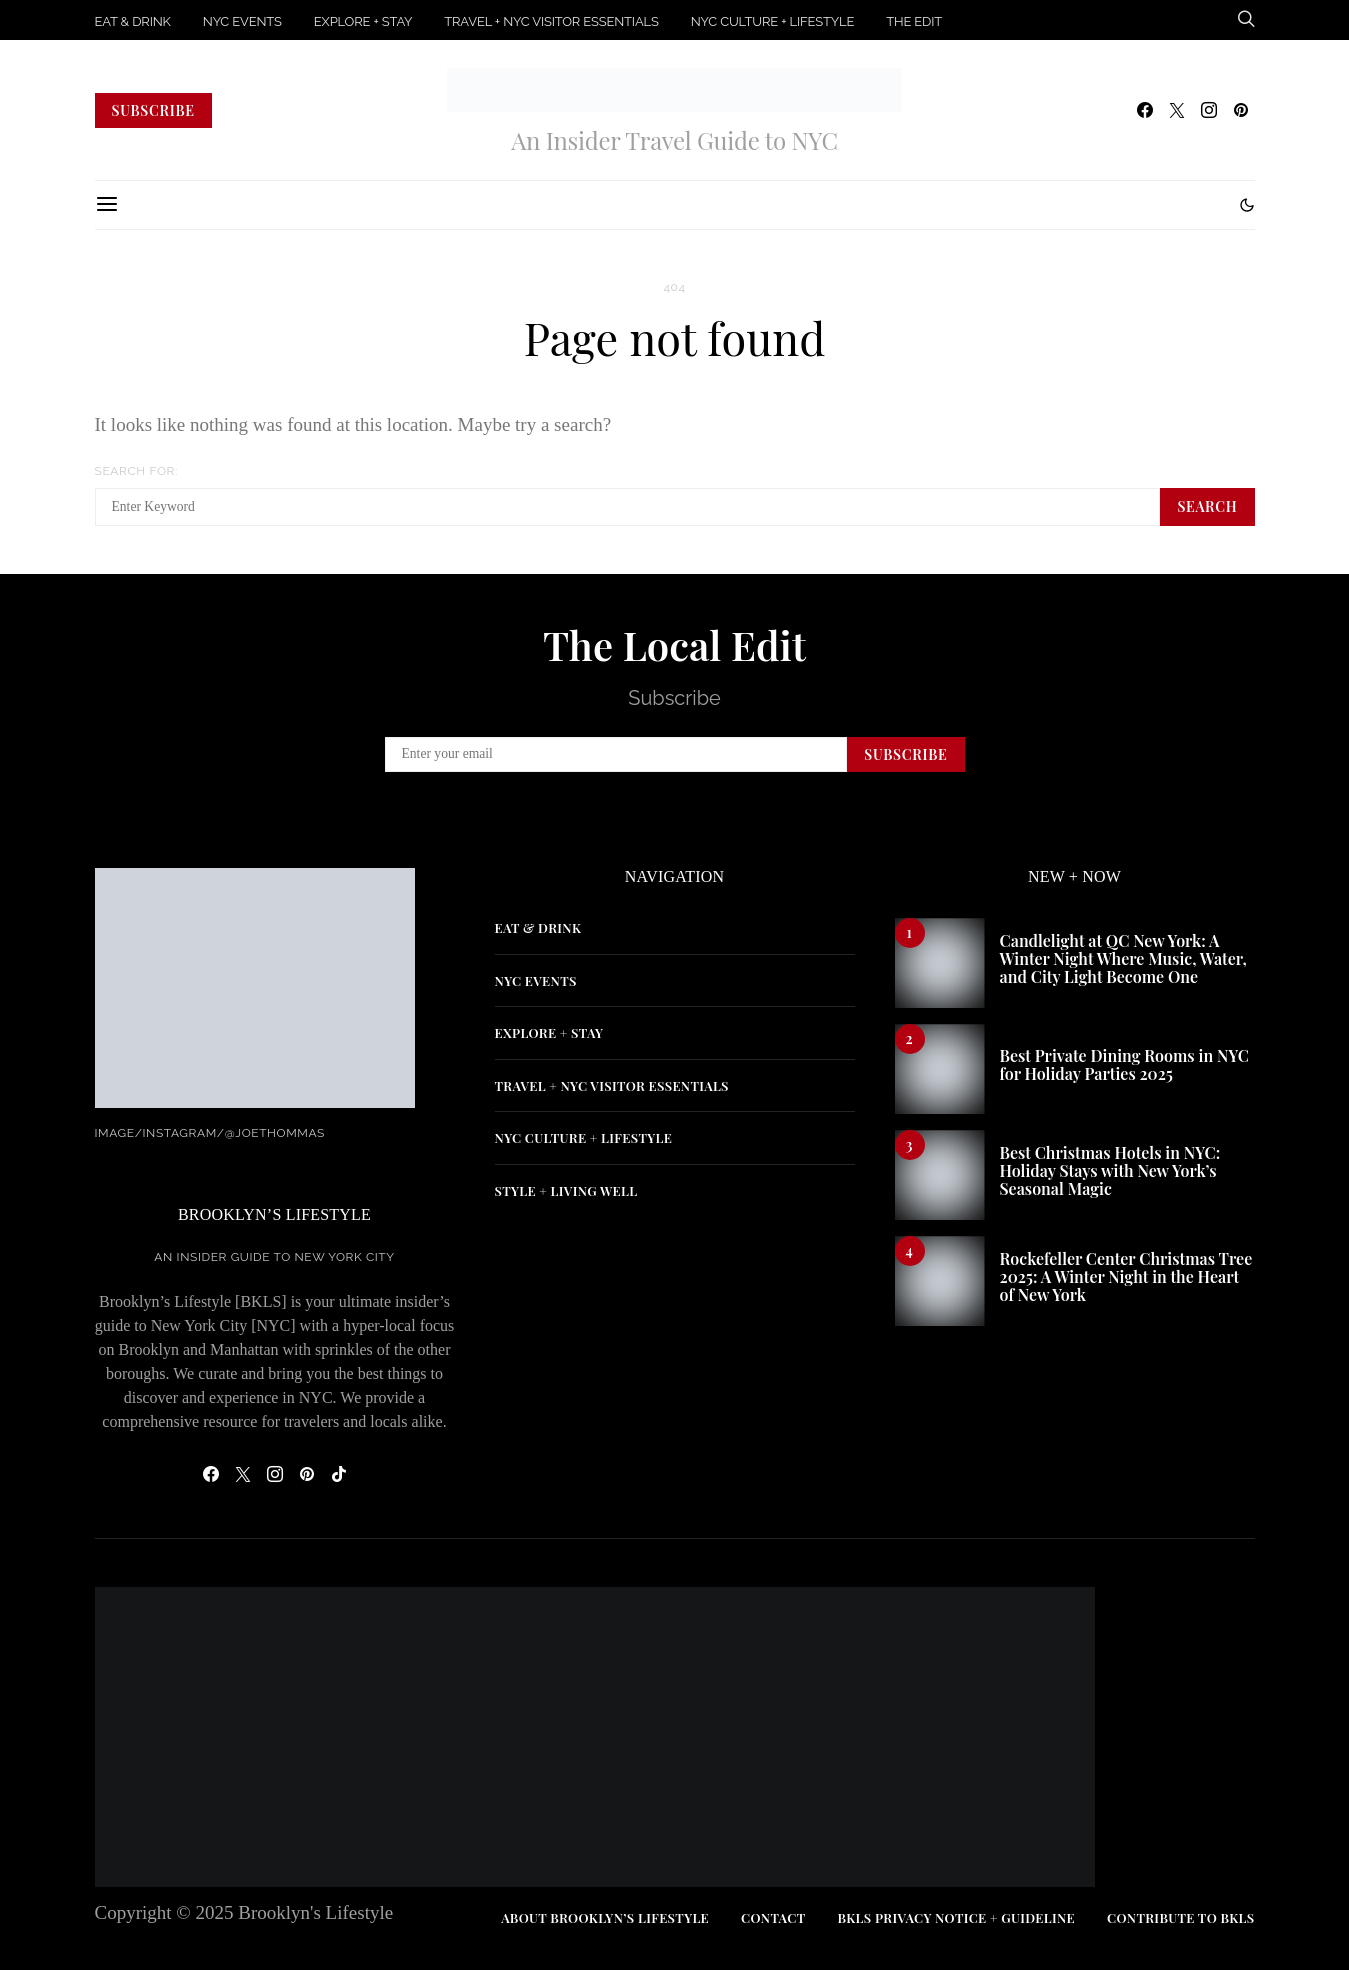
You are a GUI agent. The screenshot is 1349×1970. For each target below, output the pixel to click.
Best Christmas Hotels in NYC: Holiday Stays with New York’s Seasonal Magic (1110, 1170)
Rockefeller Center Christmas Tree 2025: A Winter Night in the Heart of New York (1126, 1276)
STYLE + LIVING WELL (566, 1190)
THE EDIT (914, 21)
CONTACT (773, 1917)
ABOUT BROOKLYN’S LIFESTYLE (605, 1917)
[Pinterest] (1241, 110)
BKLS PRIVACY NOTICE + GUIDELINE (956, 1917)
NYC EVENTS (242, 21)
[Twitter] (1177, 110)
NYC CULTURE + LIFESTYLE (773, 21)
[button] (1247, 205)
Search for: (136, 471)
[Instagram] (1209, 110)
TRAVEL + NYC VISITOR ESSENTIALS (551, 21)
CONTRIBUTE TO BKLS (1180, 1917)
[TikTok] (339, 1474)
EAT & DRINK (133, 21)
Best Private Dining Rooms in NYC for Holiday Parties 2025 (1124, 1064)
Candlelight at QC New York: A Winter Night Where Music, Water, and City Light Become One (1123, 958)
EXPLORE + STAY (363, 21)
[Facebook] (1145, 110)
